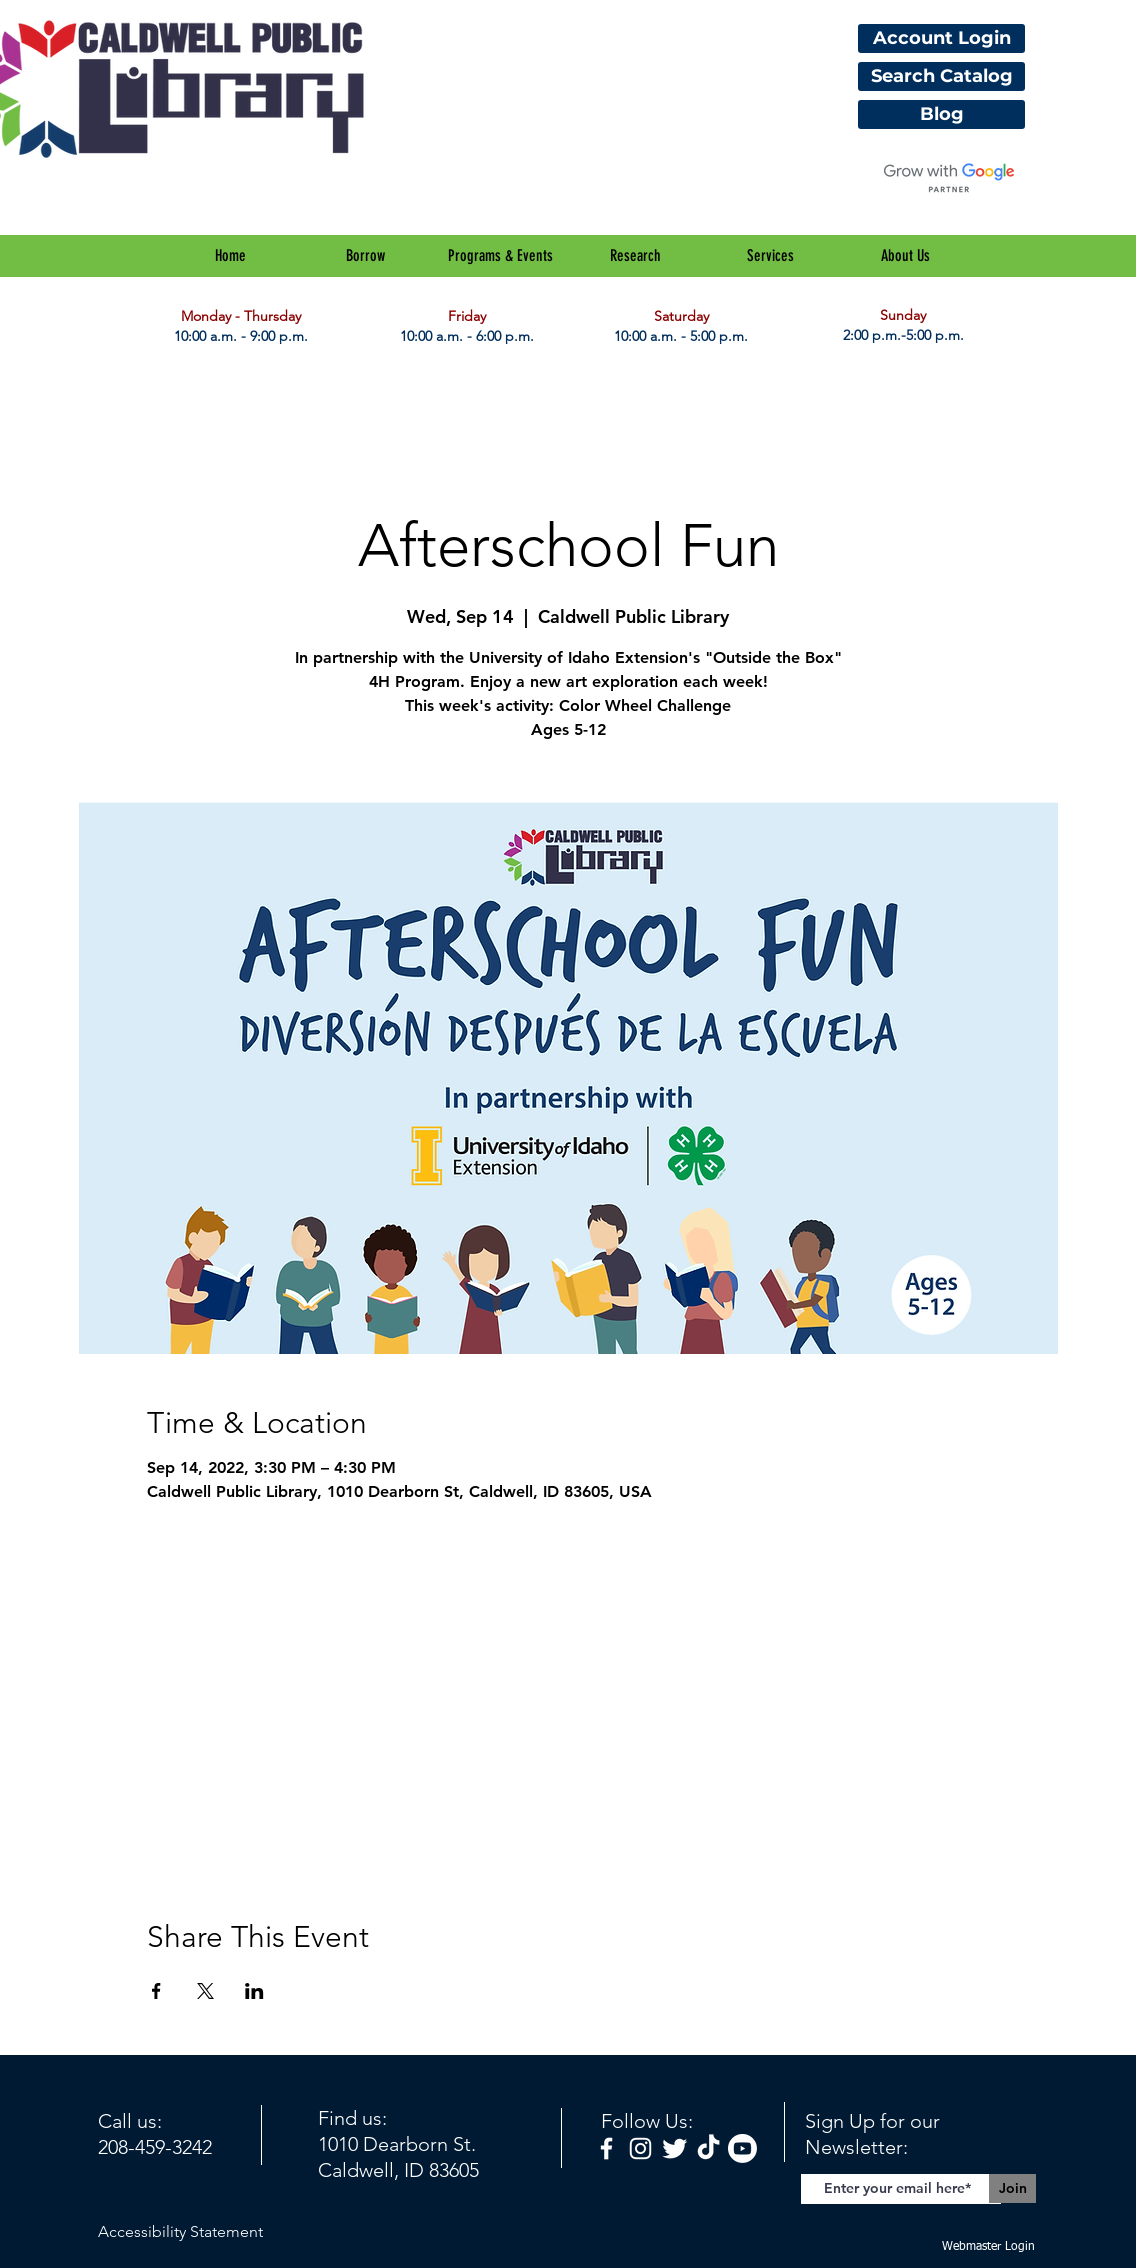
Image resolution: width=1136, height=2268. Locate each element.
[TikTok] (708, 2148)
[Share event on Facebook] (156, 1991)
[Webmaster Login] (988, 2247)
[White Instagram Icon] (640, 2148)
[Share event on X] (205, 1991)
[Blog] (941, 114)
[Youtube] (742, 2148)
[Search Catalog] (941, 76)
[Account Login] (941, 38)
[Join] (1012, 2188)
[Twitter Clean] (674, 2148)
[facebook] (606, 2148)
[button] (365, 256)
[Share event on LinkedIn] (254, 1991)
